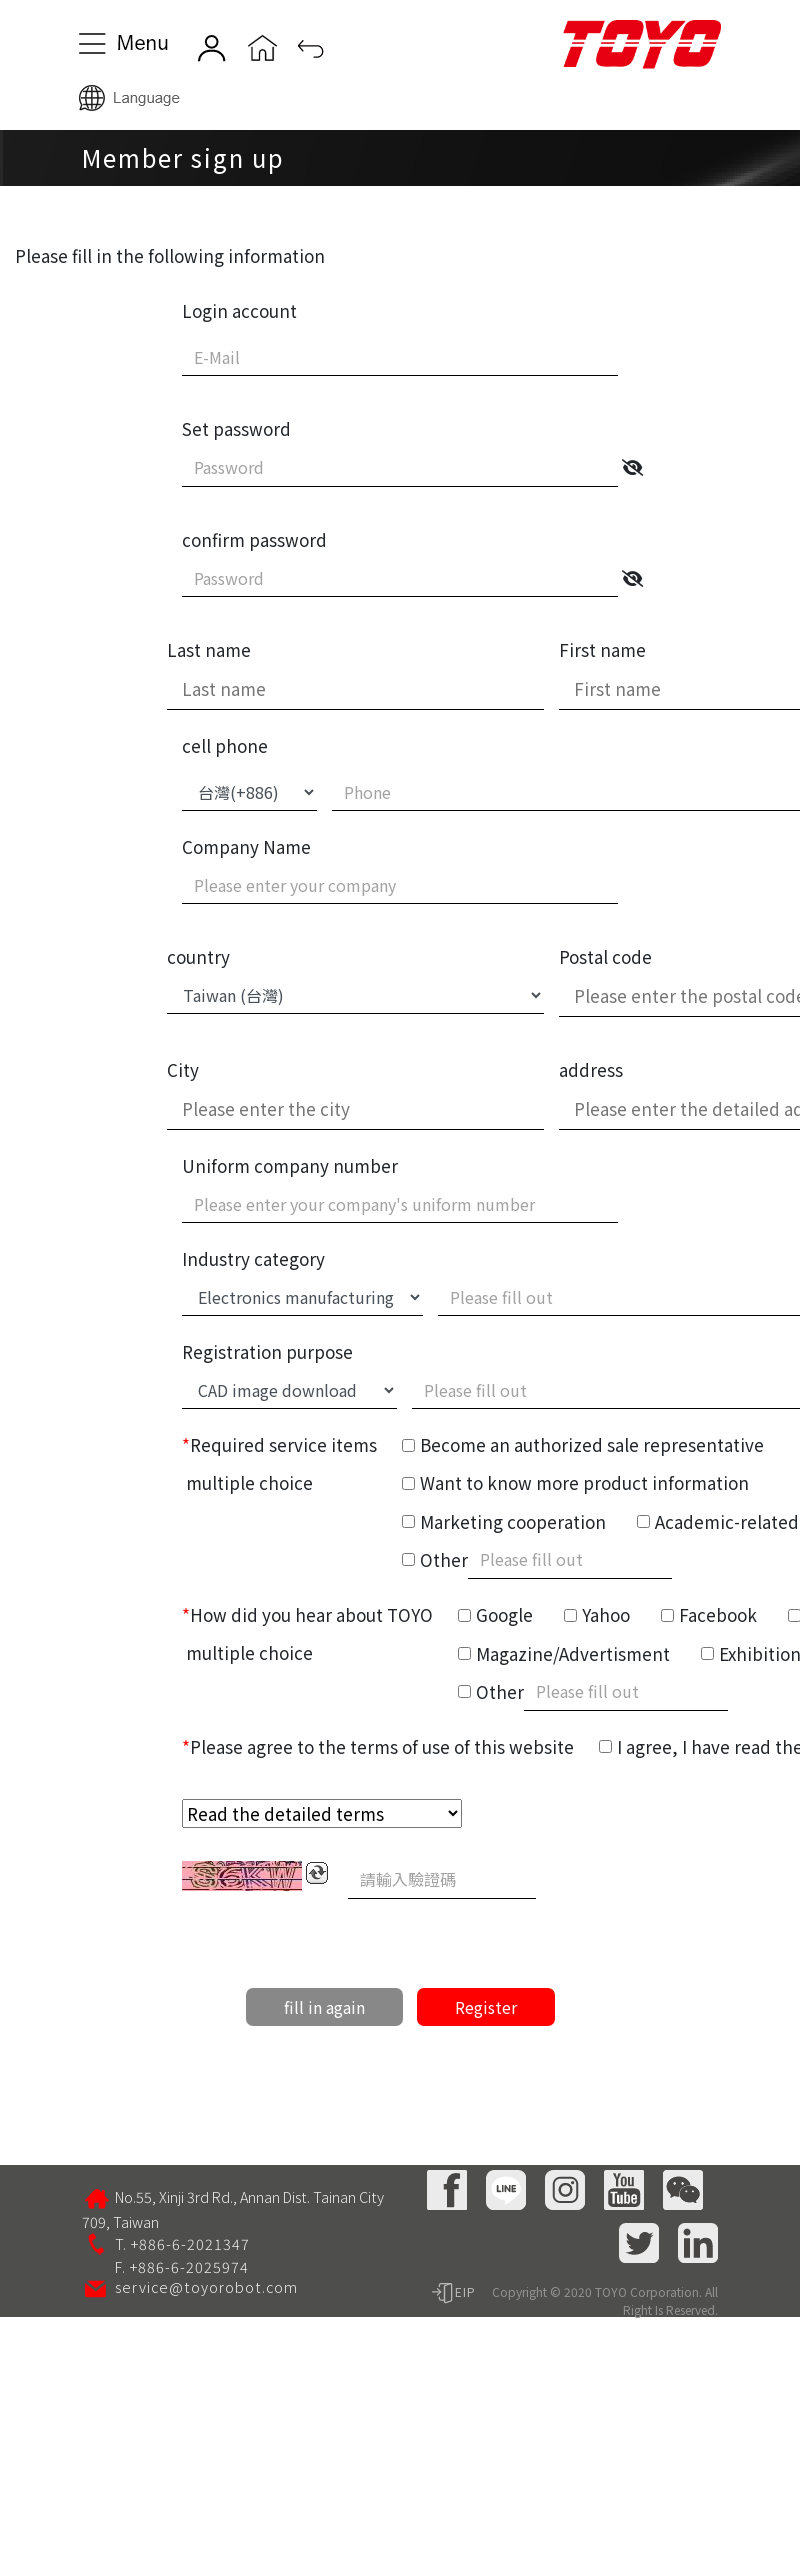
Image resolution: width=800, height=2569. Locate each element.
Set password (236, 428)
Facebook (718, 1614)
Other (444, 1559)
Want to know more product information (584, 1482)
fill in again (324, 2007)
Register (486, 2007)
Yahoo (606, 1614)
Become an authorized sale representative (592, 1444)
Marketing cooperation (513, 1521)
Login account (239, 310)
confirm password (254, 539)
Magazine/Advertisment (573, 1653)
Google (504, 1614)
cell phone (225, 745)
